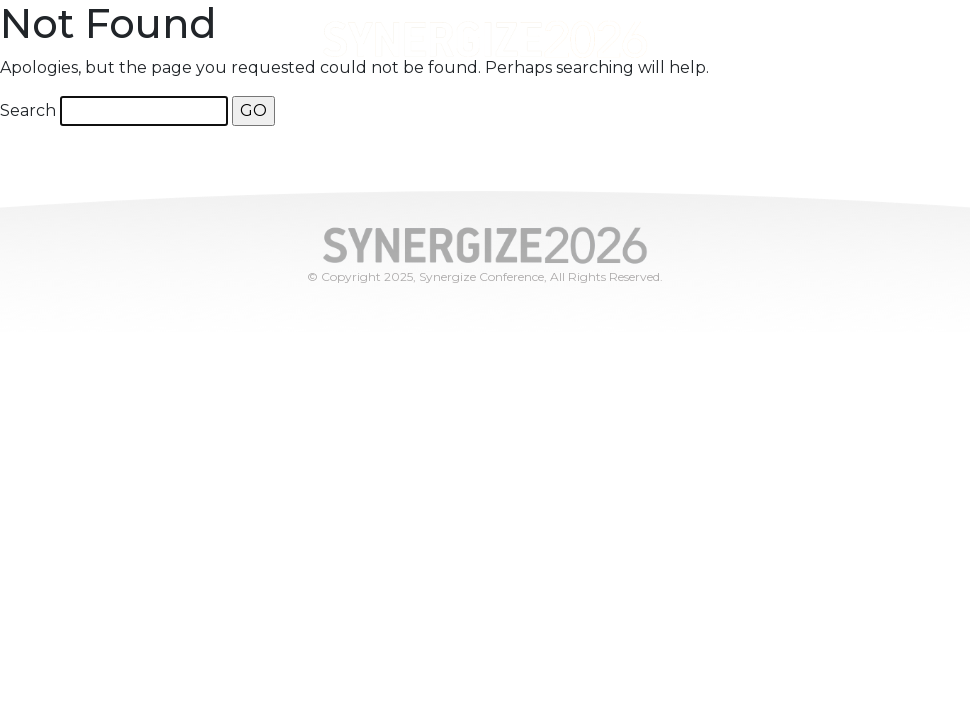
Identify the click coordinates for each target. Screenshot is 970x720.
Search (28, 110)
